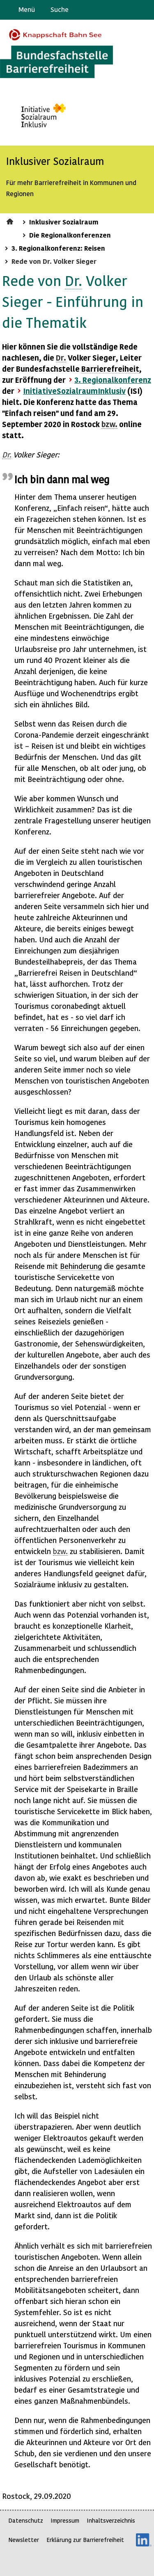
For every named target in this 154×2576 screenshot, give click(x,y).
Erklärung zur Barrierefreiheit (85, 2539)
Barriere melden (113, 10)
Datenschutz (25, 2520)
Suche (60, 9)
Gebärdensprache (129, 10)
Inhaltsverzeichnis (111, 2520)
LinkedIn (144, 2539)
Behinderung (81, 1266)
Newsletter (23, 2539)
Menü (26, 9)
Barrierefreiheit (110, 368)
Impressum (65, 2520)
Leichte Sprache (144, 10)
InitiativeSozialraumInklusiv (74, 390)
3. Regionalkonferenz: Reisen (58, 247)
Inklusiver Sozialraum (64, 221)
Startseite (11, 220)
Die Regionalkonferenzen (70, 234)
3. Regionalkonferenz (112, 379)
